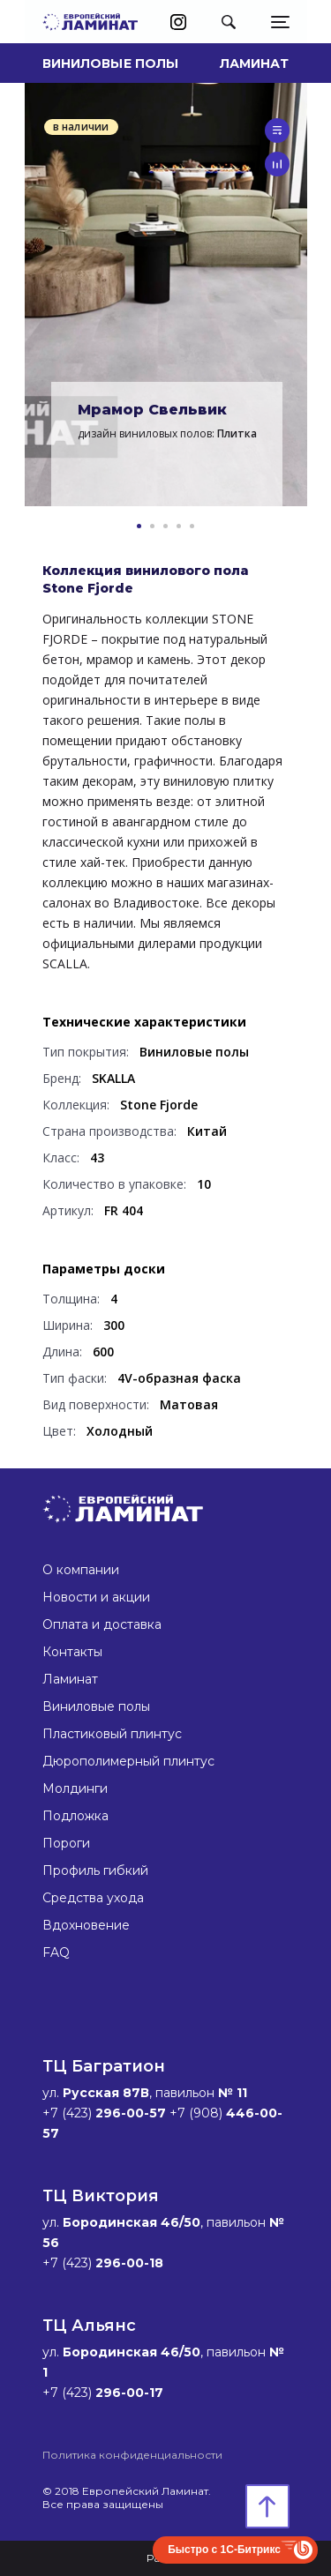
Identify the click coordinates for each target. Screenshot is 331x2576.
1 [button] (139, 526)
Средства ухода (93, 1898)
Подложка (75, 1816)
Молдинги (75, 1788)
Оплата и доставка (102, 1624)
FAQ (56, 1952)
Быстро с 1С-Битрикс (224, 2549)
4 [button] (179, 526)
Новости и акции (96, 1597)
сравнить (277, 164)
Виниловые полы (110, 63)
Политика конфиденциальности (132, 2454)
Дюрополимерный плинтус (128, 1761)
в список (277, 130)
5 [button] (192, 526)
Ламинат (255, 63)
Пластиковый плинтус (112, 1734)
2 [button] (152, 526)
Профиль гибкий (95, 1870)
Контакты (72, 1652)
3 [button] (165, 526)
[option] (166, 294)
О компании (80, 1570)
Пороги (66, 1843)
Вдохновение (86, 1925)
